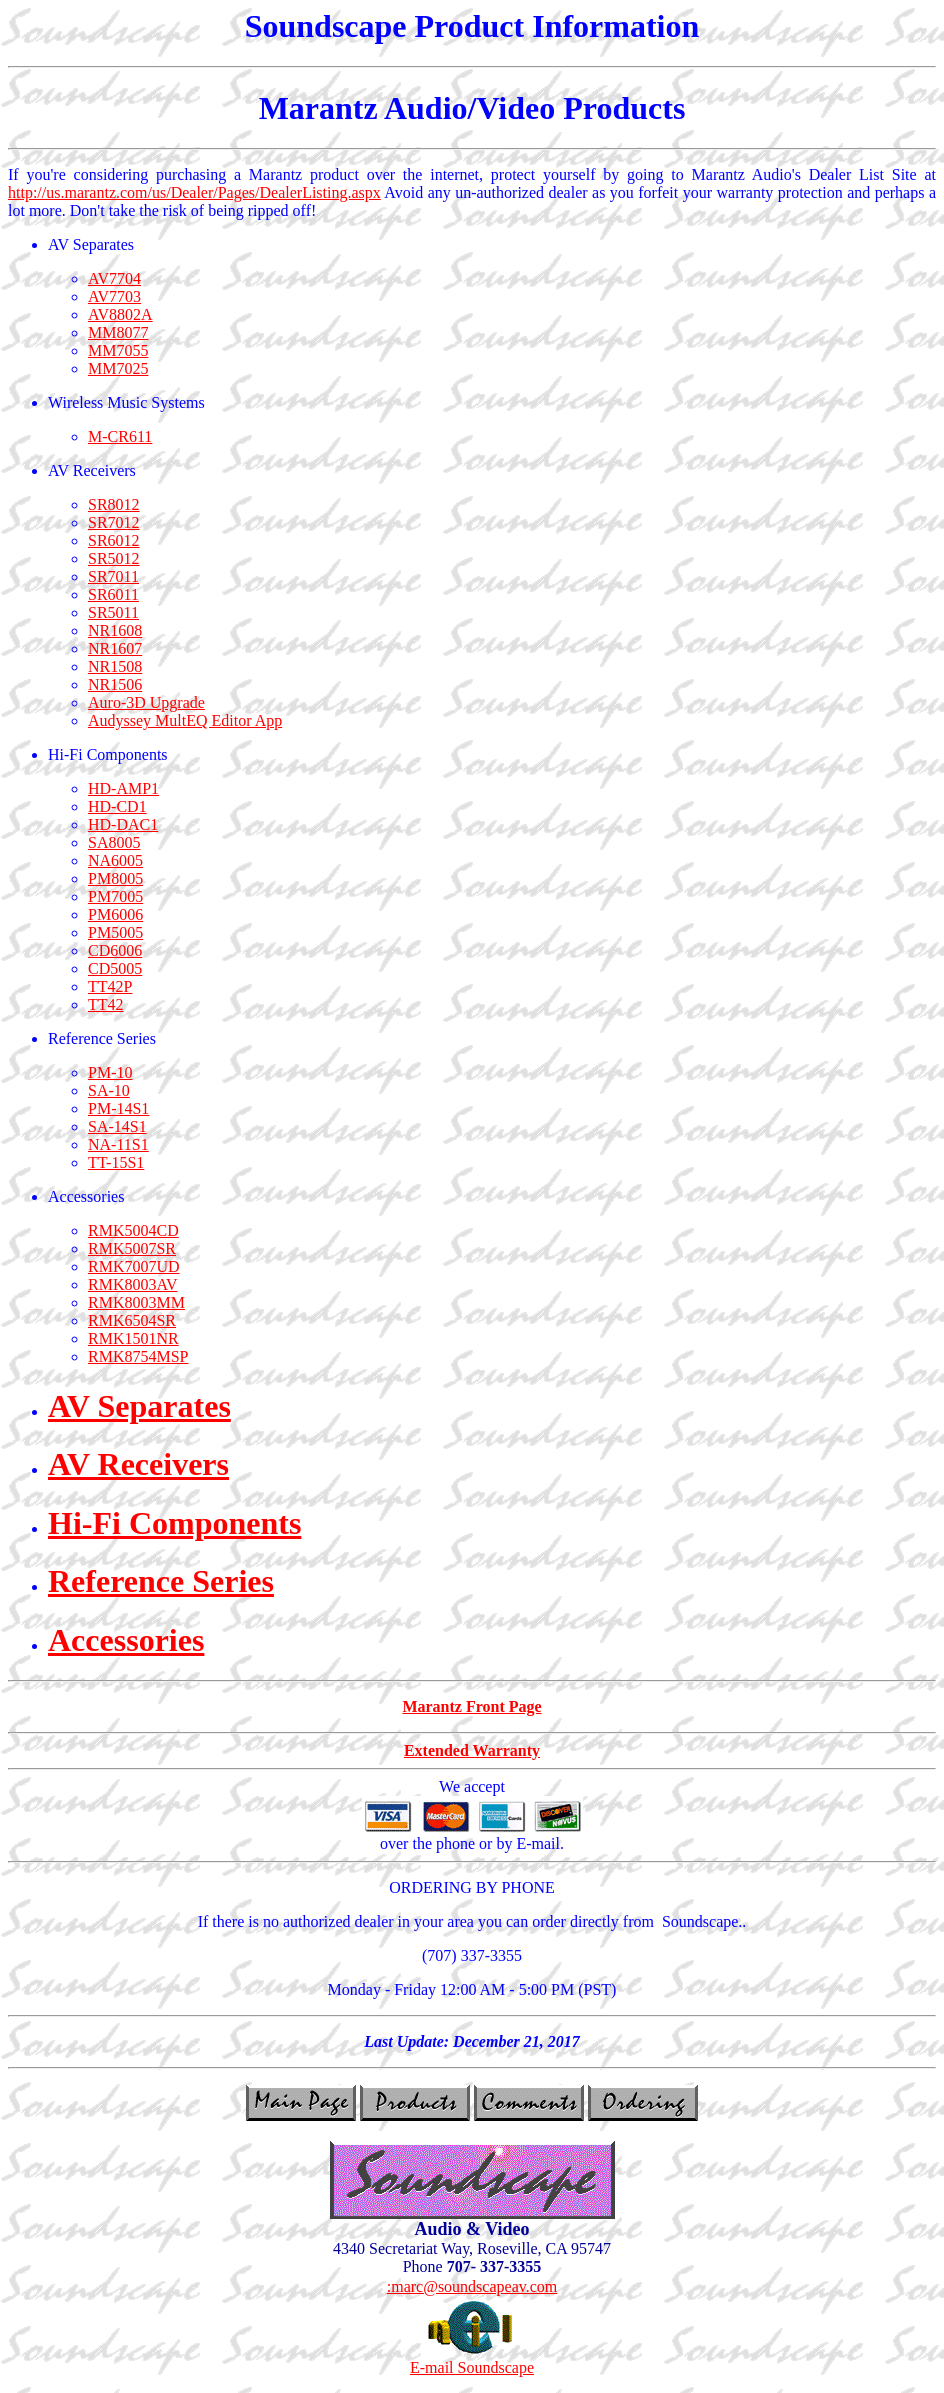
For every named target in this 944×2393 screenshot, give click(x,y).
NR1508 (115, 666)
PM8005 (115, 878)
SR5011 (113, 612)
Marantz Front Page (471, 1706)
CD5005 (115, 968)
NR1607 (115, 648)
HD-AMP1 (123, 788)
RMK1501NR (133, 1338)
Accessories (126, 1640)
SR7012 (114, 522)
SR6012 (114, 540)
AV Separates (139, 1406)
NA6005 (115, 860)
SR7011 (113, 576)
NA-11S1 (118, 1144)
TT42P (110, 986)
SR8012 (114, 504)
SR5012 (114, 558)
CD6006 (115, 950)
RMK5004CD (133, 1230)
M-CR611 (120, 436)
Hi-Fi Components (174, 1523)
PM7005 (115, 896)
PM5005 (115, 932)
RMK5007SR (132, 1248)
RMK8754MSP (138, 1356)
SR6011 (113, 594)
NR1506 (115, 684)
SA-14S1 (117, 1126)
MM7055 (118, 350)
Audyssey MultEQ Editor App (185, 720)
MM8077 (118, 332)
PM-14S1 (118, 1108)
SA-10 (109, 1090)
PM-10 (110, 1072)
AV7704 (114, 278)
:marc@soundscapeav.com (472, 2286)
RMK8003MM (136, 1302)
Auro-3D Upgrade (146, 702)
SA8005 (114, 842)
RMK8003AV (133, 1284)
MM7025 (118, 368)
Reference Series (161, 1581)
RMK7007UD (134, 1266)
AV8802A (120, 314)
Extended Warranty (472, 1750)
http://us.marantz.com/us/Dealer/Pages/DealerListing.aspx (194, 192)
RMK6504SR (132, 1320)
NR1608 (115, 630)
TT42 (106, 1004)
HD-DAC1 (123, 824)
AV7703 (114, 296)
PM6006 (115, 914)
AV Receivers (138, 1464)
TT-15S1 (116, 1162)
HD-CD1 (117, 806)
